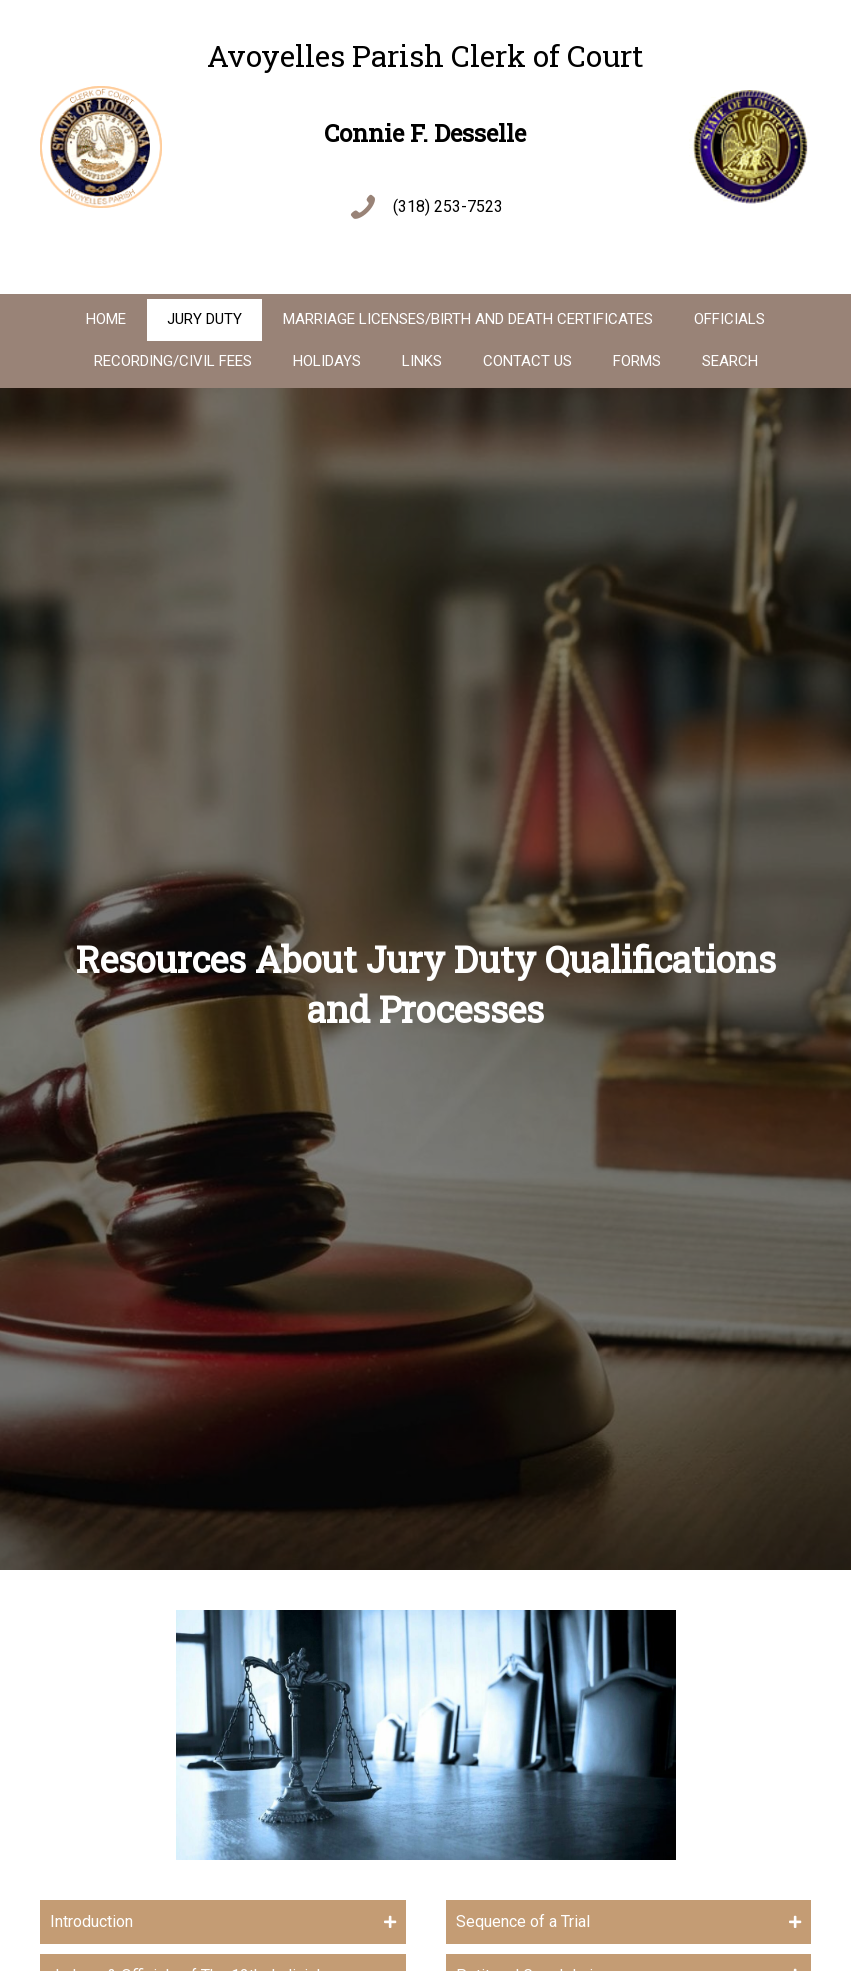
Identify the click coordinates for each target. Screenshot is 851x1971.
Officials (729, 319)
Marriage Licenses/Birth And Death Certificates (468, 319)
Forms (637, 361)
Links (422, 361)
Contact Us (527, 361)
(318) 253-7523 (448, 206)
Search (730, 361)
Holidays (327, 361)
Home (106, 319)
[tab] (223, 1921)
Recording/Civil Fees (173, 361)
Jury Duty (204, 319)
